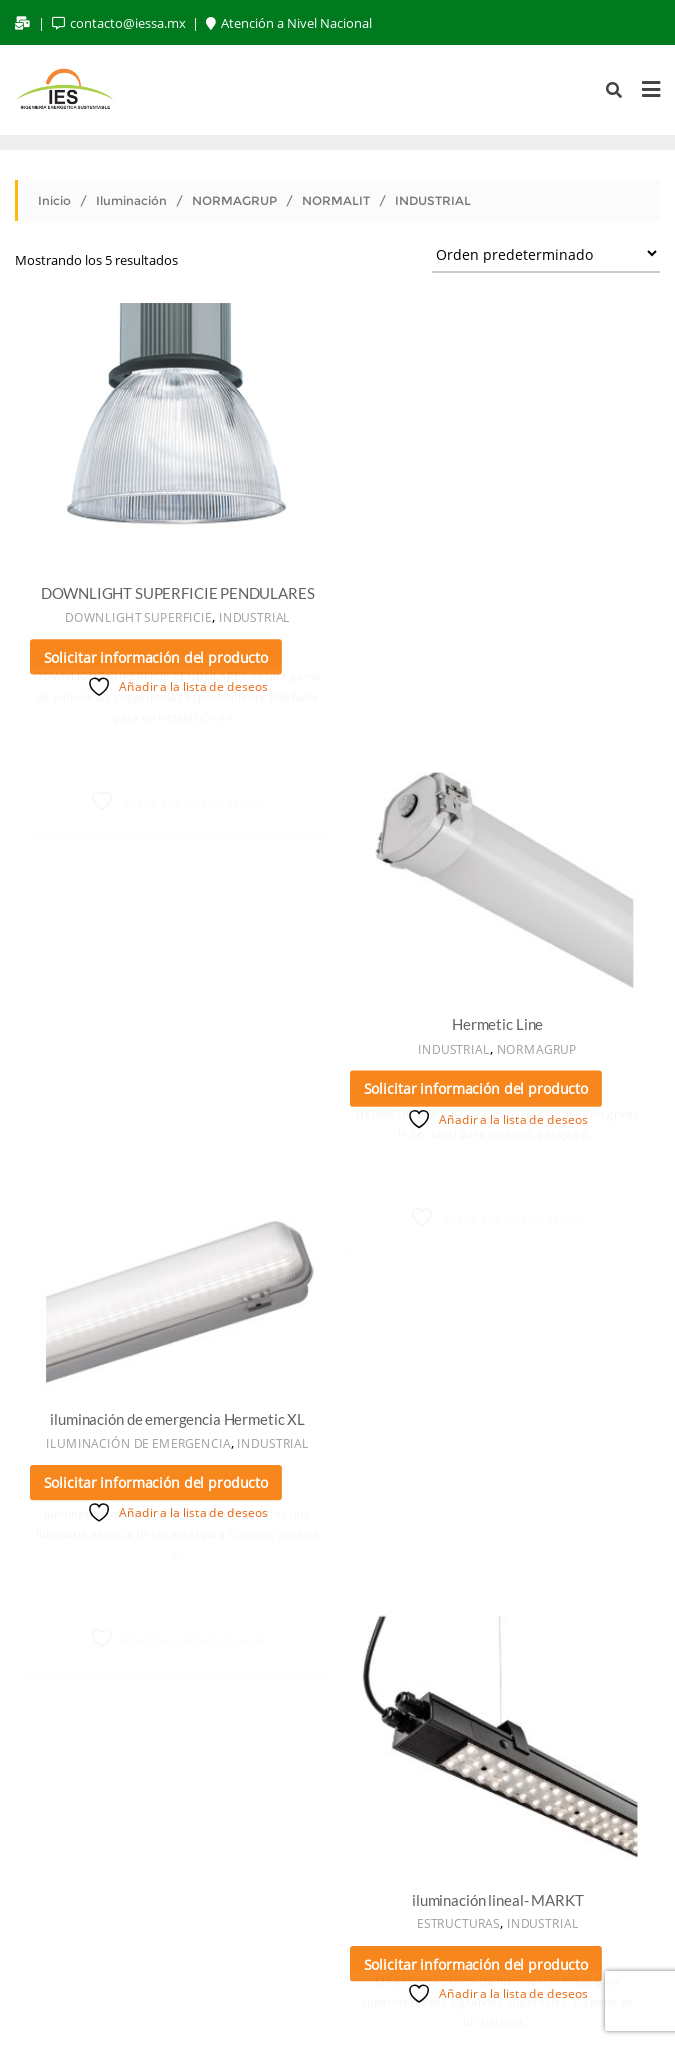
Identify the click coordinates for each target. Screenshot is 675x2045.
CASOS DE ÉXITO (348, 1937)
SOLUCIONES (211, 1937)
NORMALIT (336, 200)
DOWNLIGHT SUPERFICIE (137, 615)
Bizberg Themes (485, 2001)
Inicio (54, 200)
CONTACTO (480, 1937)
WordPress (287, 2001)
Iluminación (131, 200)
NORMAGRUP (234, 200)
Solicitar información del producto (156, 655)
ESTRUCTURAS (459, 1094)
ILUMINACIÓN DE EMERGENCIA (137, 1008)
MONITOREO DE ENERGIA (556, 1912)
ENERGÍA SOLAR (247, 1912)
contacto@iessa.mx (120, 23)
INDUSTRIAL (253, 615)
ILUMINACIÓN (385, 1912)
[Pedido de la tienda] (546, 253)
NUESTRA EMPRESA (89, 1912)
